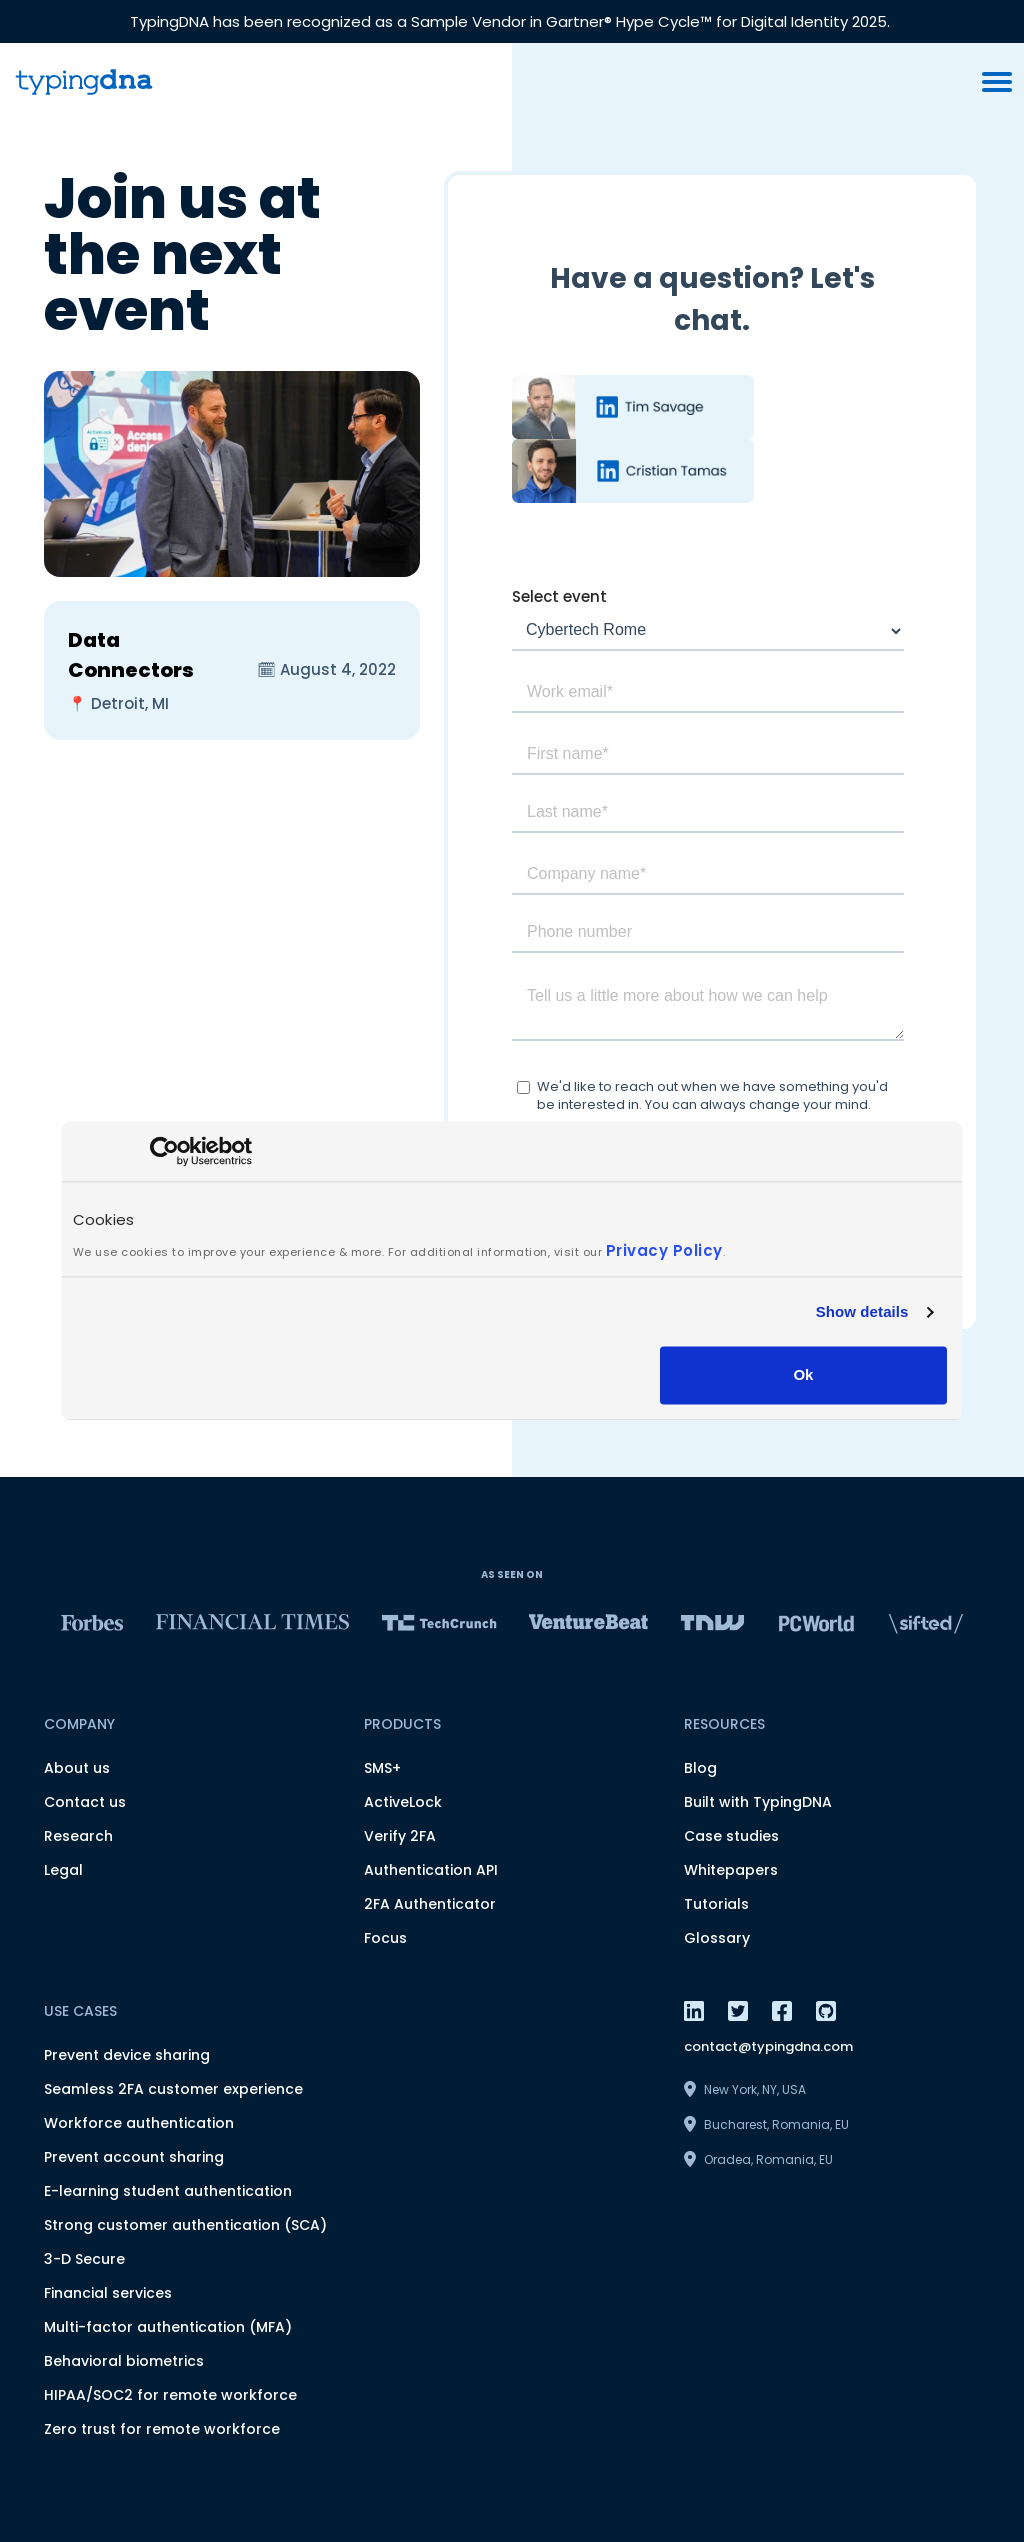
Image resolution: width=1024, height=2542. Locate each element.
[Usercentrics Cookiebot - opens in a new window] (164, 1151)
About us (77, 1768)
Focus (385, 1938)
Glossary (717, 1938)
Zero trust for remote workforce (162, 2429)
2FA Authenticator (430, 1904)
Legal (63, 1870)
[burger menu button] (997, 82)
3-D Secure (84, 2259)
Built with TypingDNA (758, 1802)
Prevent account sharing (134, 2157)
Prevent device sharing (127, 2055)
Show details (862, 1311)
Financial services (108, 2293)
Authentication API (431, 1870)
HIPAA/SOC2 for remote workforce (170, 2395)
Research (78, 1836)
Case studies (731, 1836)
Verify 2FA (400, 1836)
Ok (803, 1375)
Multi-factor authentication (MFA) (168, 2327)
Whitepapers (731, 1870)
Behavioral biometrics (124, 2361)
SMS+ (382, 1768)
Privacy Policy (664, 1250)
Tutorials (716, 1904)
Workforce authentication (139, 2123)
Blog (700, 1768)
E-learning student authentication (168, 2191)
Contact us (85, 1802)
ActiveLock (403, 1802)
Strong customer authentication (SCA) (185, 2225)
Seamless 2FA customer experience (173, 2089)
